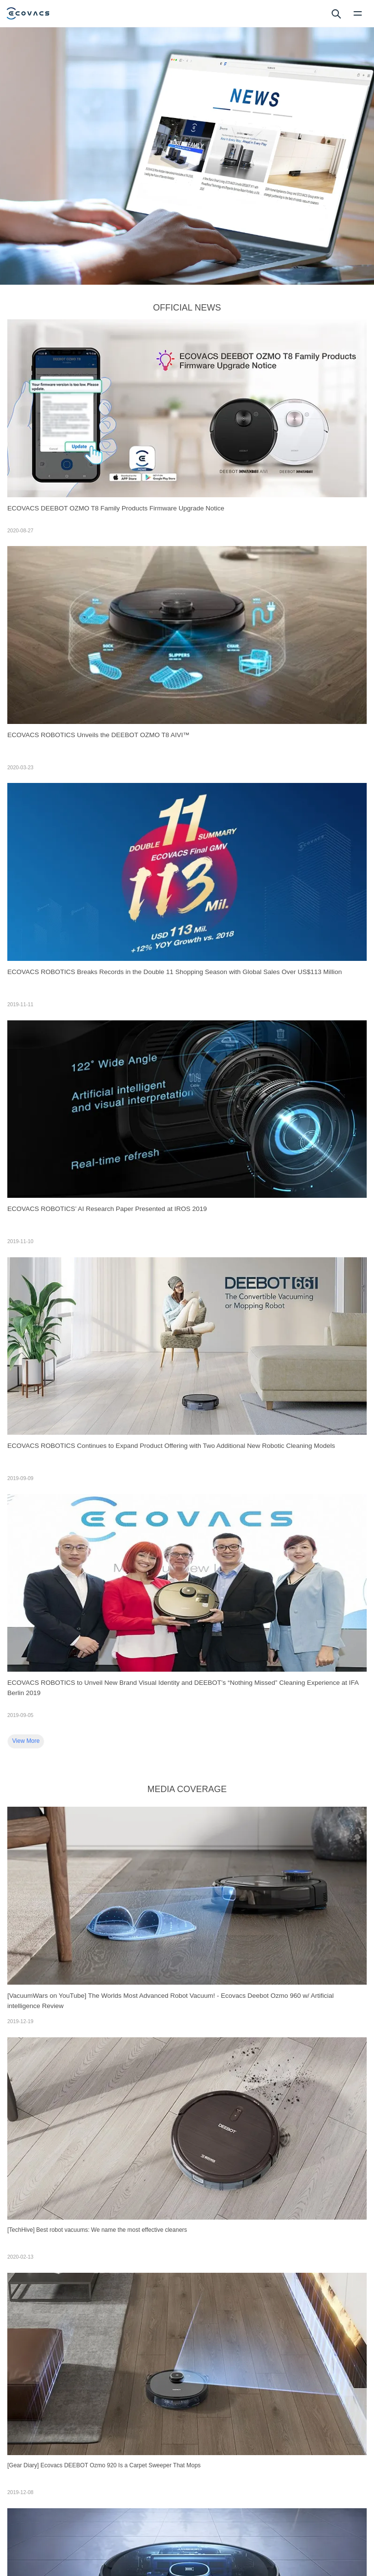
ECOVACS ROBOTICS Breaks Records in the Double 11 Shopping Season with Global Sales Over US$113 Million (174, 972)
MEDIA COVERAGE (186, 1789)
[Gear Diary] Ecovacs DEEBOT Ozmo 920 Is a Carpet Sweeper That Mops (104, 2465)
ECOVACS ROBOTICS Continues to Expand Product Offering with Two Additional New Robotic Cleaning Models (171, 1445)
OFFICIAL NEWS (187, 307)
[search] (335, 13)
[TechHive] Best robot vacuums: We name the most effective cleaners (97, 2229)
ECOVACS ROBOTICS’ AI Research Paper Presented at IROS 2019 (107, 1208)
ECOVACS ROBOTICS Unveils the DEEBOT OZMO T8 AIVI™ (98, 735)
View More (25, 1740)
